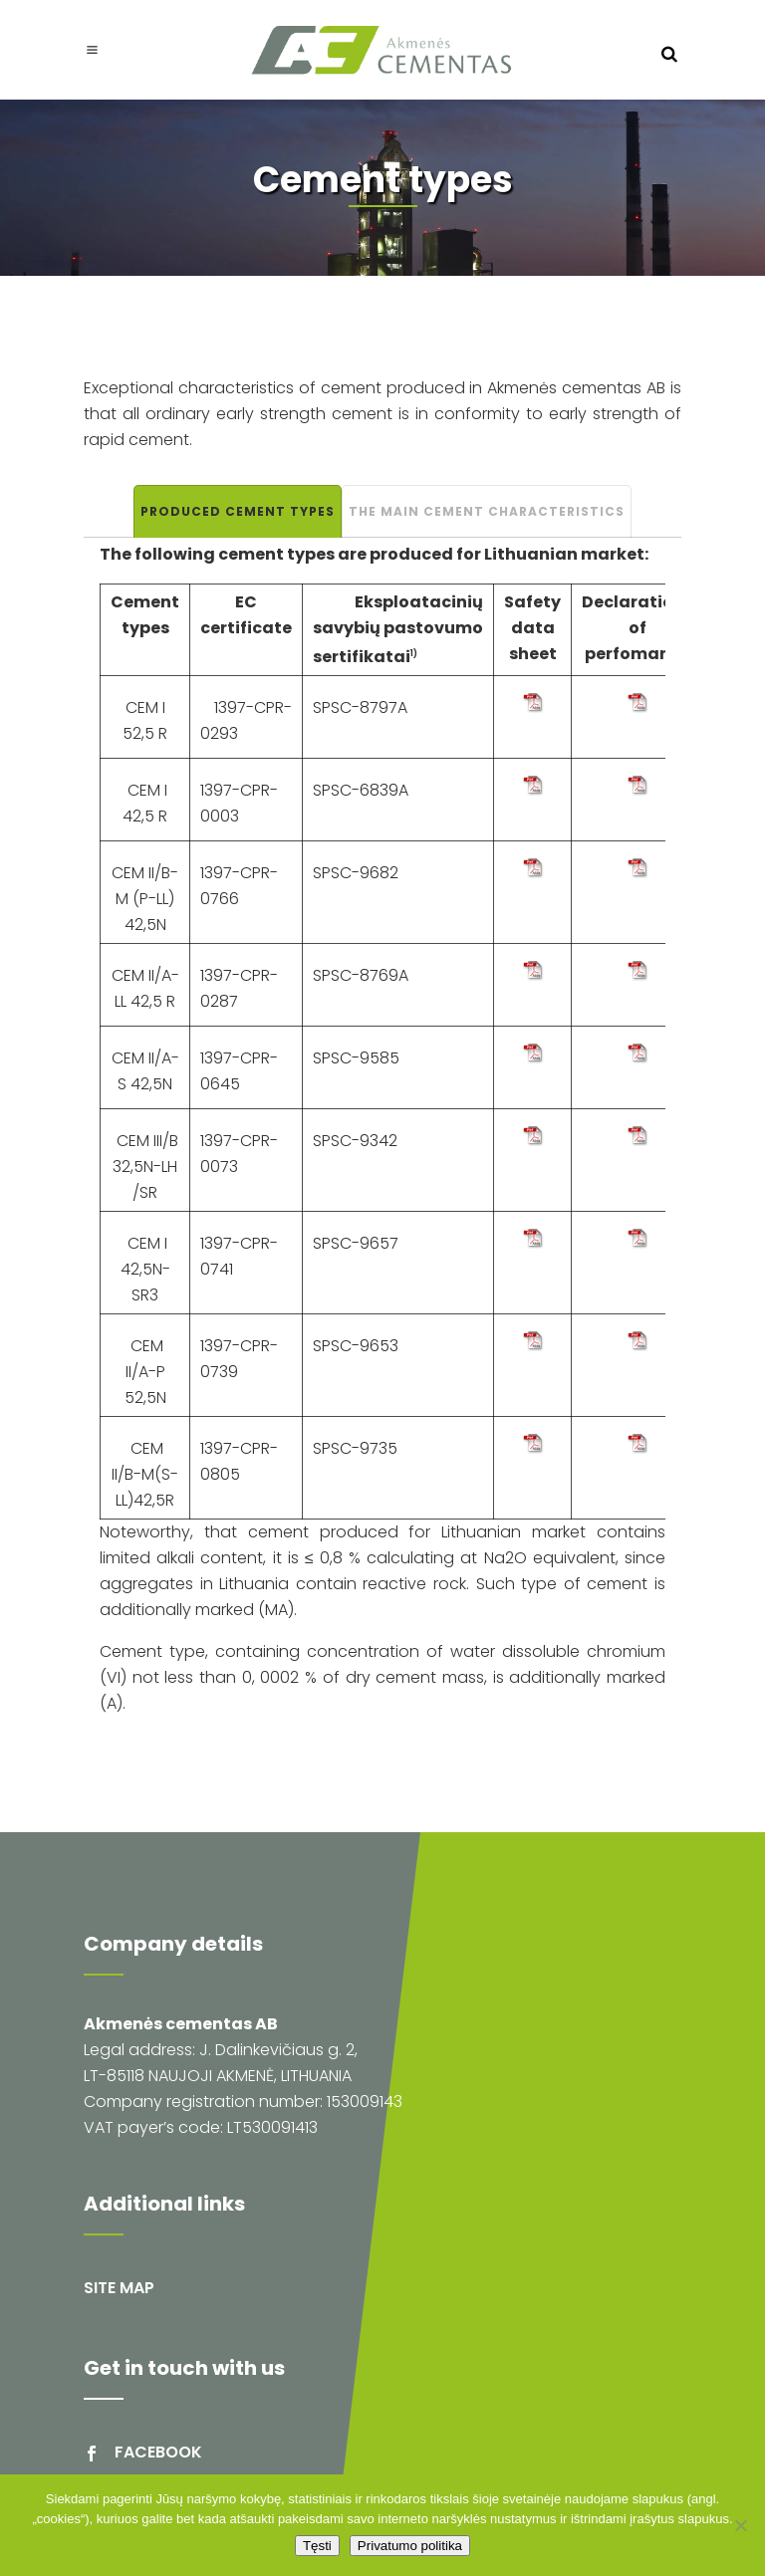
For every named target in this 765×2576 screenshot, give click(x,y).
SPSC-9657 (355, 1243)
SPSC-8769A (360, 975)
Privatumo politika (410, 2545)
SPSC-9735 (355, 1448)
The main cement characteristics (487, 511)
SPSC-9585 (356, 1058)
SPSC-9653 (355, 1345)
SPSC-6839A (360, 790)
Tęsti (317, 2545)
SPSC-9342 (355, 1140)
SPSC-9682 (355, 872)
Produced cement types (237, 511)
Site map (119, 2287)
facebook (158, 2452)
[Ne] (740, 2525)
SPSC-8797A (360, 707)
